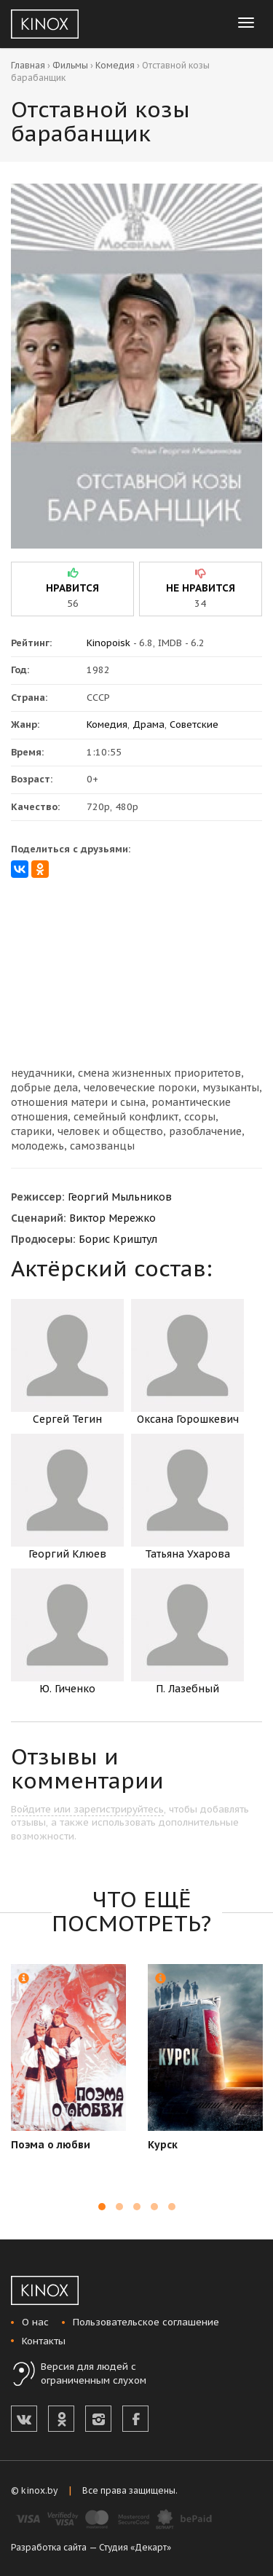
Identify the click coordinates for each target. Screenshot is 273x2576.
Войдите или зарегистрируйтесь (87, 1809)
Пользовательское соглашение (146, 2322)
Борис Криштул (118, 1239)
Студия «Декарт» (135, 2547)
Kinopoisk (108, 643)
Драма (148, 724)
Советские (194, 724)
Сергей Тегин (67, 1362)
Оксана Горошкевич (187, 1362)
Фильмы (70, 65)
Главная (28, 65)
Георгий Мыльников (120, 1196)
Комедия (115, 65)
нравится (72, 587)
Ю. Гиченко (67, 1631)
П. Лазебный (187, 1631)
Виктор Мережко (112, 1218)
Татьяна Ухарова (187, 1497)
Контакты (44, 2341)
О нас (35, 2322)
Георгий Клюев (67, 1497)
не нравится (200, 587)
